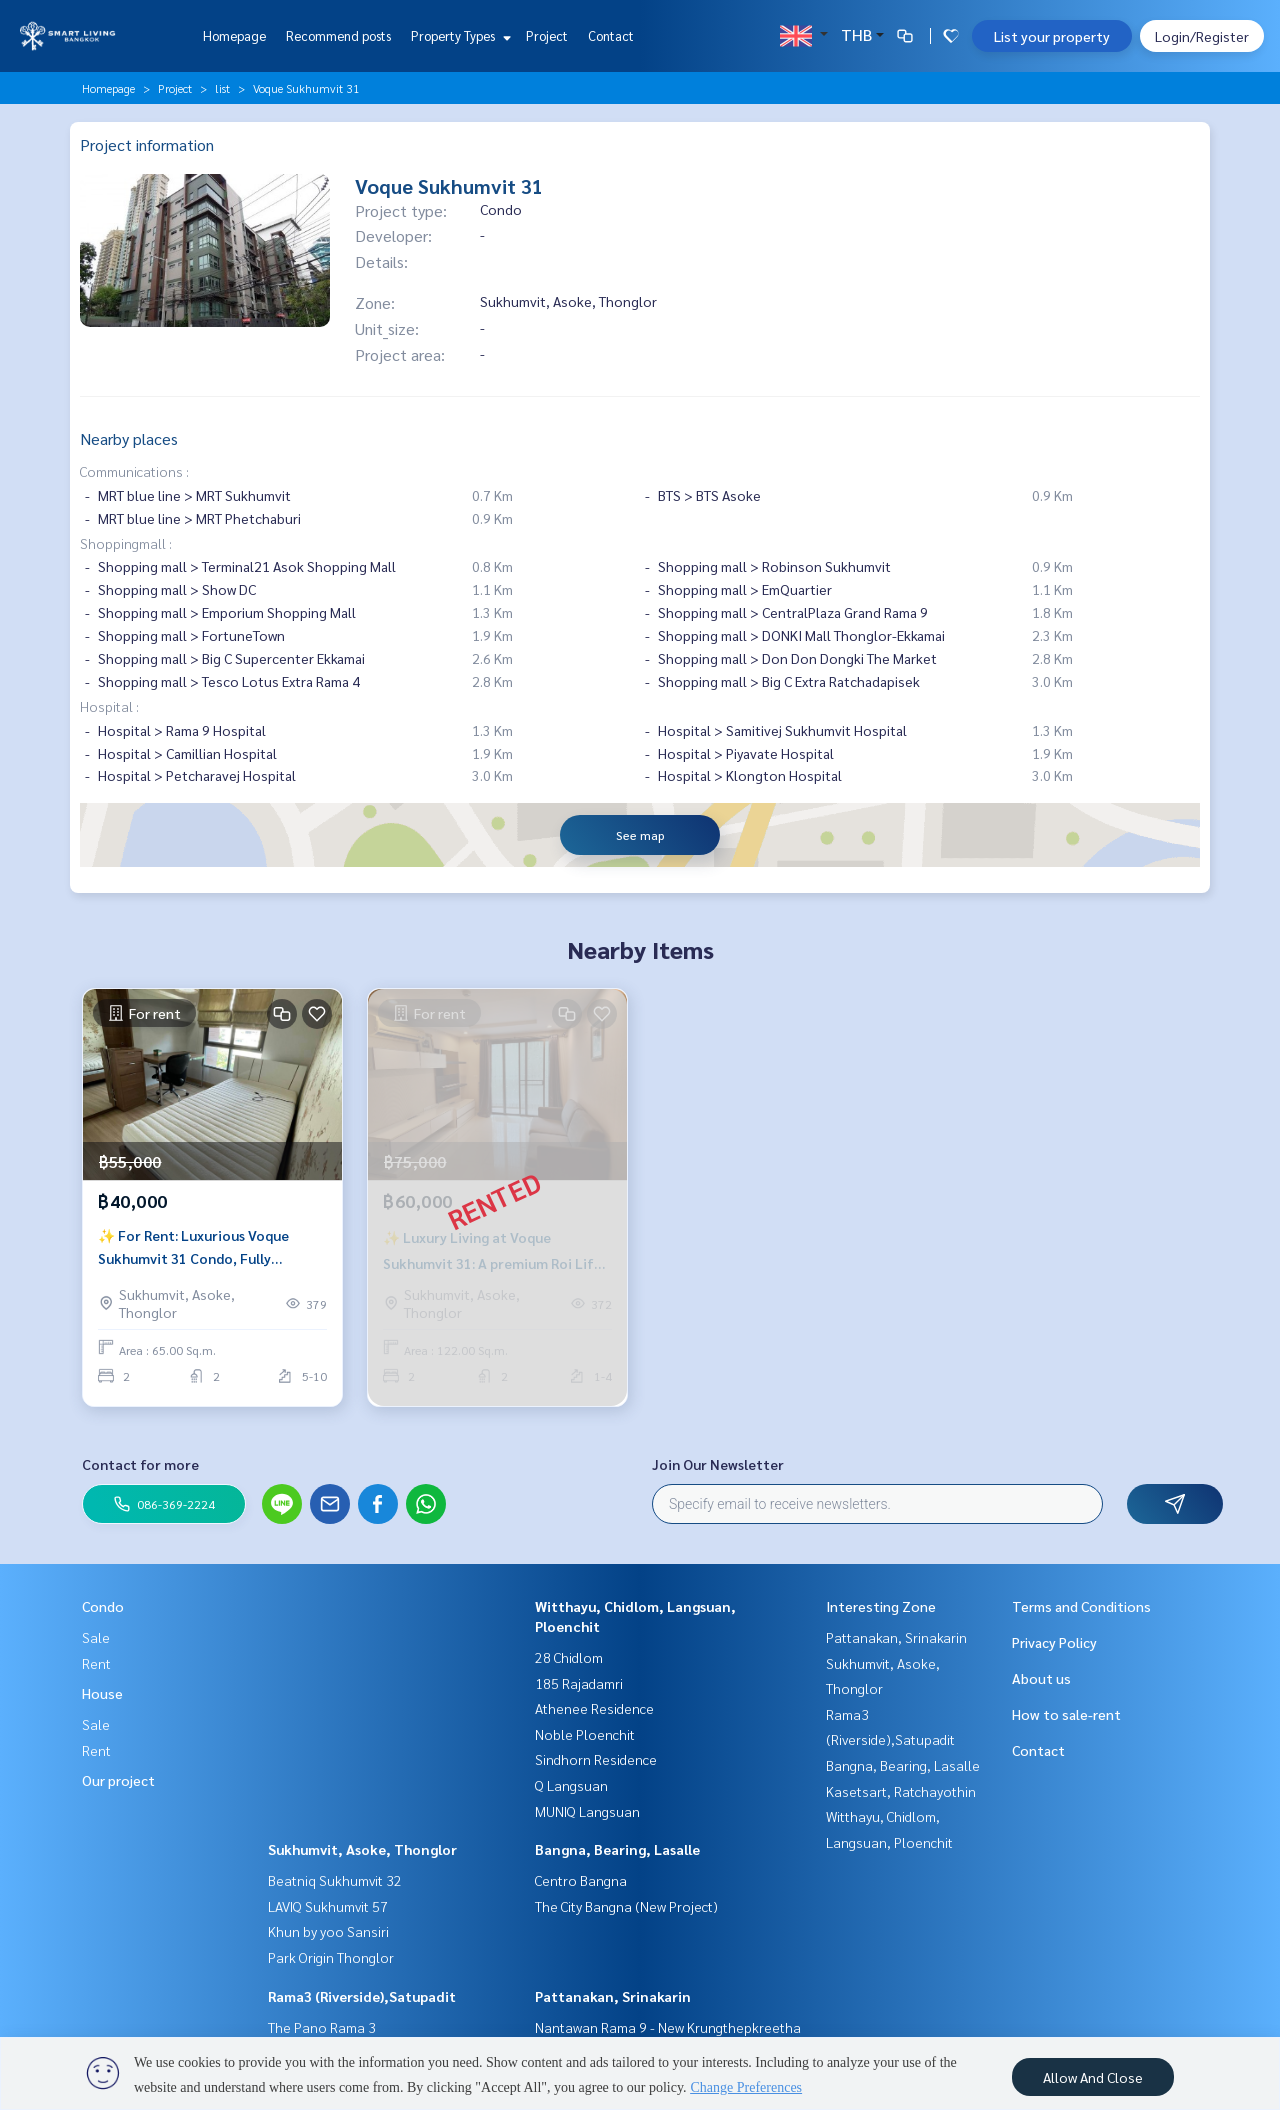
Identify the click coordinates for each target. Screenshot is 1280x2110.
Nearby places (129, 438)
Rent (96, 1663)
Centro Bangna (581, 1880)
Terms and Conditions (1081, 1606)
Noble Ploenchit (585, 1734)
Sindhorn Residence (596, 1759)
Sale (96, 1637)
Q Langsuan (571, 1785)
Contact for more (140, 1464)
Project (547, 35)
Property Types (458, 35)
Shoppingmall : (126, 543)
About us (1041, 1678)
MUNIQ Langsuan (587, 1811)
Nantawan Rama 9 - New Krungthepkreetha (668, 2027)
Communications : (134, 471)
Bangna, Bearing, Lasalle (617, 1849)
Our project (118, 1780)
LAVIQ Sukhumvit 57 (328, 1906)
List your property (1052, 36)
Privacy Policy (1054, 1642)
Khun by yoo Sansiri (328, 1931)
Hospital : (109, 706)
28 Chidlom (569, 1657)
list (222, 88)
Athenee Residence (594, 1708)
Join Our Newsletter (718, 1464)
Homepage (234, 35)
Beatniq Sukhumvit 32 (335, 1880)
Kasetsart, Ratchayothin (901, 1791)
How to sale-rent (1066, 1714)
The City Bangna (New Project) (626, 1906)
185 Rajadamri (579, 1683)
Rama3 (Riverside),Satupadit (362, 1996)
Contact (611, 35)
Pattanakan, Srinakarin (613, 1996)
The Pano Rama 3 (322, 2027)
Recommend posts (338, 35)
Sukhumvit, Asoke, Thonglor (362, 1849)
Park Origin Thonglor (331, 1957)
